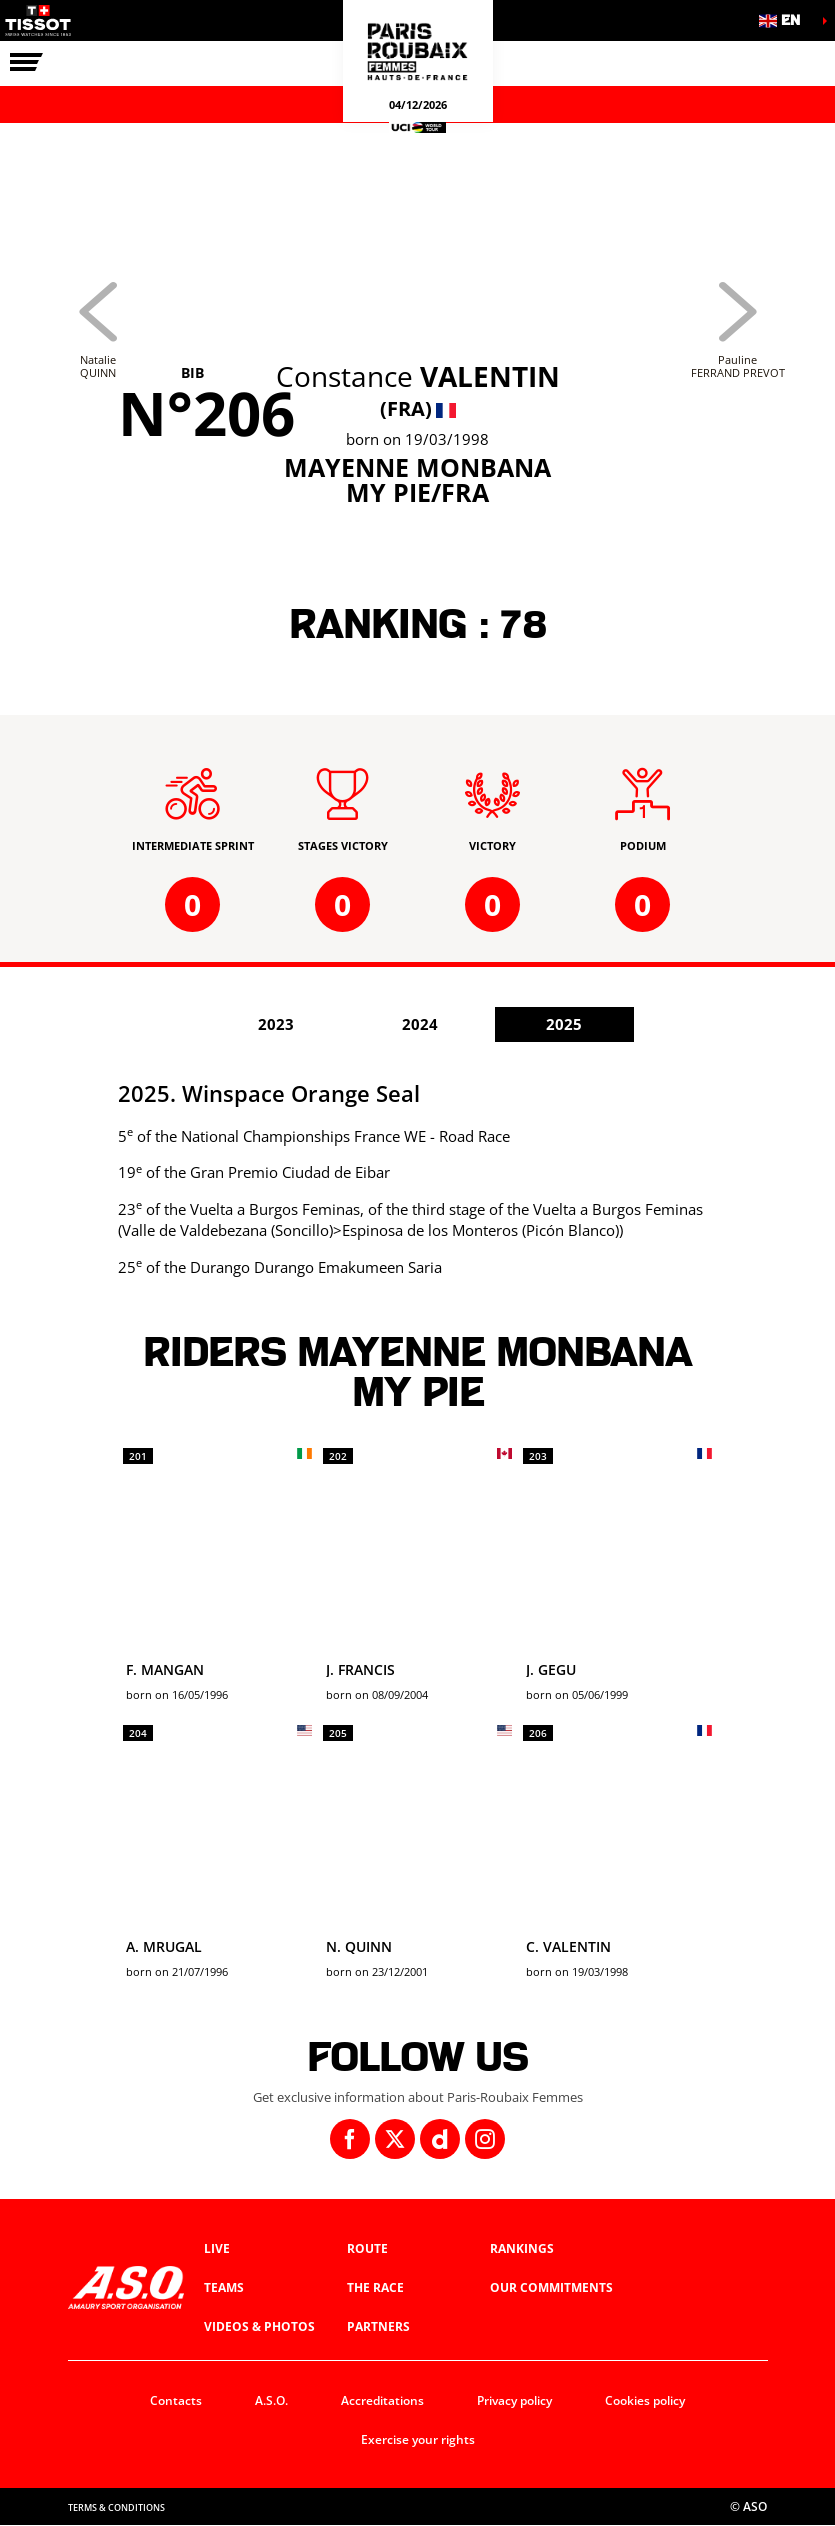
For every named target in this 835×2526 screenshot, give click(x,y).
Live (217, 2248)
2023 (276, 1024)
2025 (564, 1024)
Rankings (522, 2248)
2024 (420, 1024)
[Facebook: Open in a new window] (350, 2139)
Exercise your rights (418, 2439)
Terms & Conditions (116, 2507)
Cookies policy (645, 2400)
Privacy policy (514, 2400)
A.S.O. (271, 2400)
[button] (785, 20)
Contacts (176, 2400)
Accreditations (382, 2400)
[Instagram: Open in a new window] (485, 2139)
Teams (224, 2287)
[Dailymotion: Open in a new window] (440, 2139)
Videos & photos (259, 2326)
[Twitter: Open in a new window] (395, 2139)
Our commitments (551, 2287)
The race (375, 2287)
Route (367, 2248)
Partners (378, 2326)
